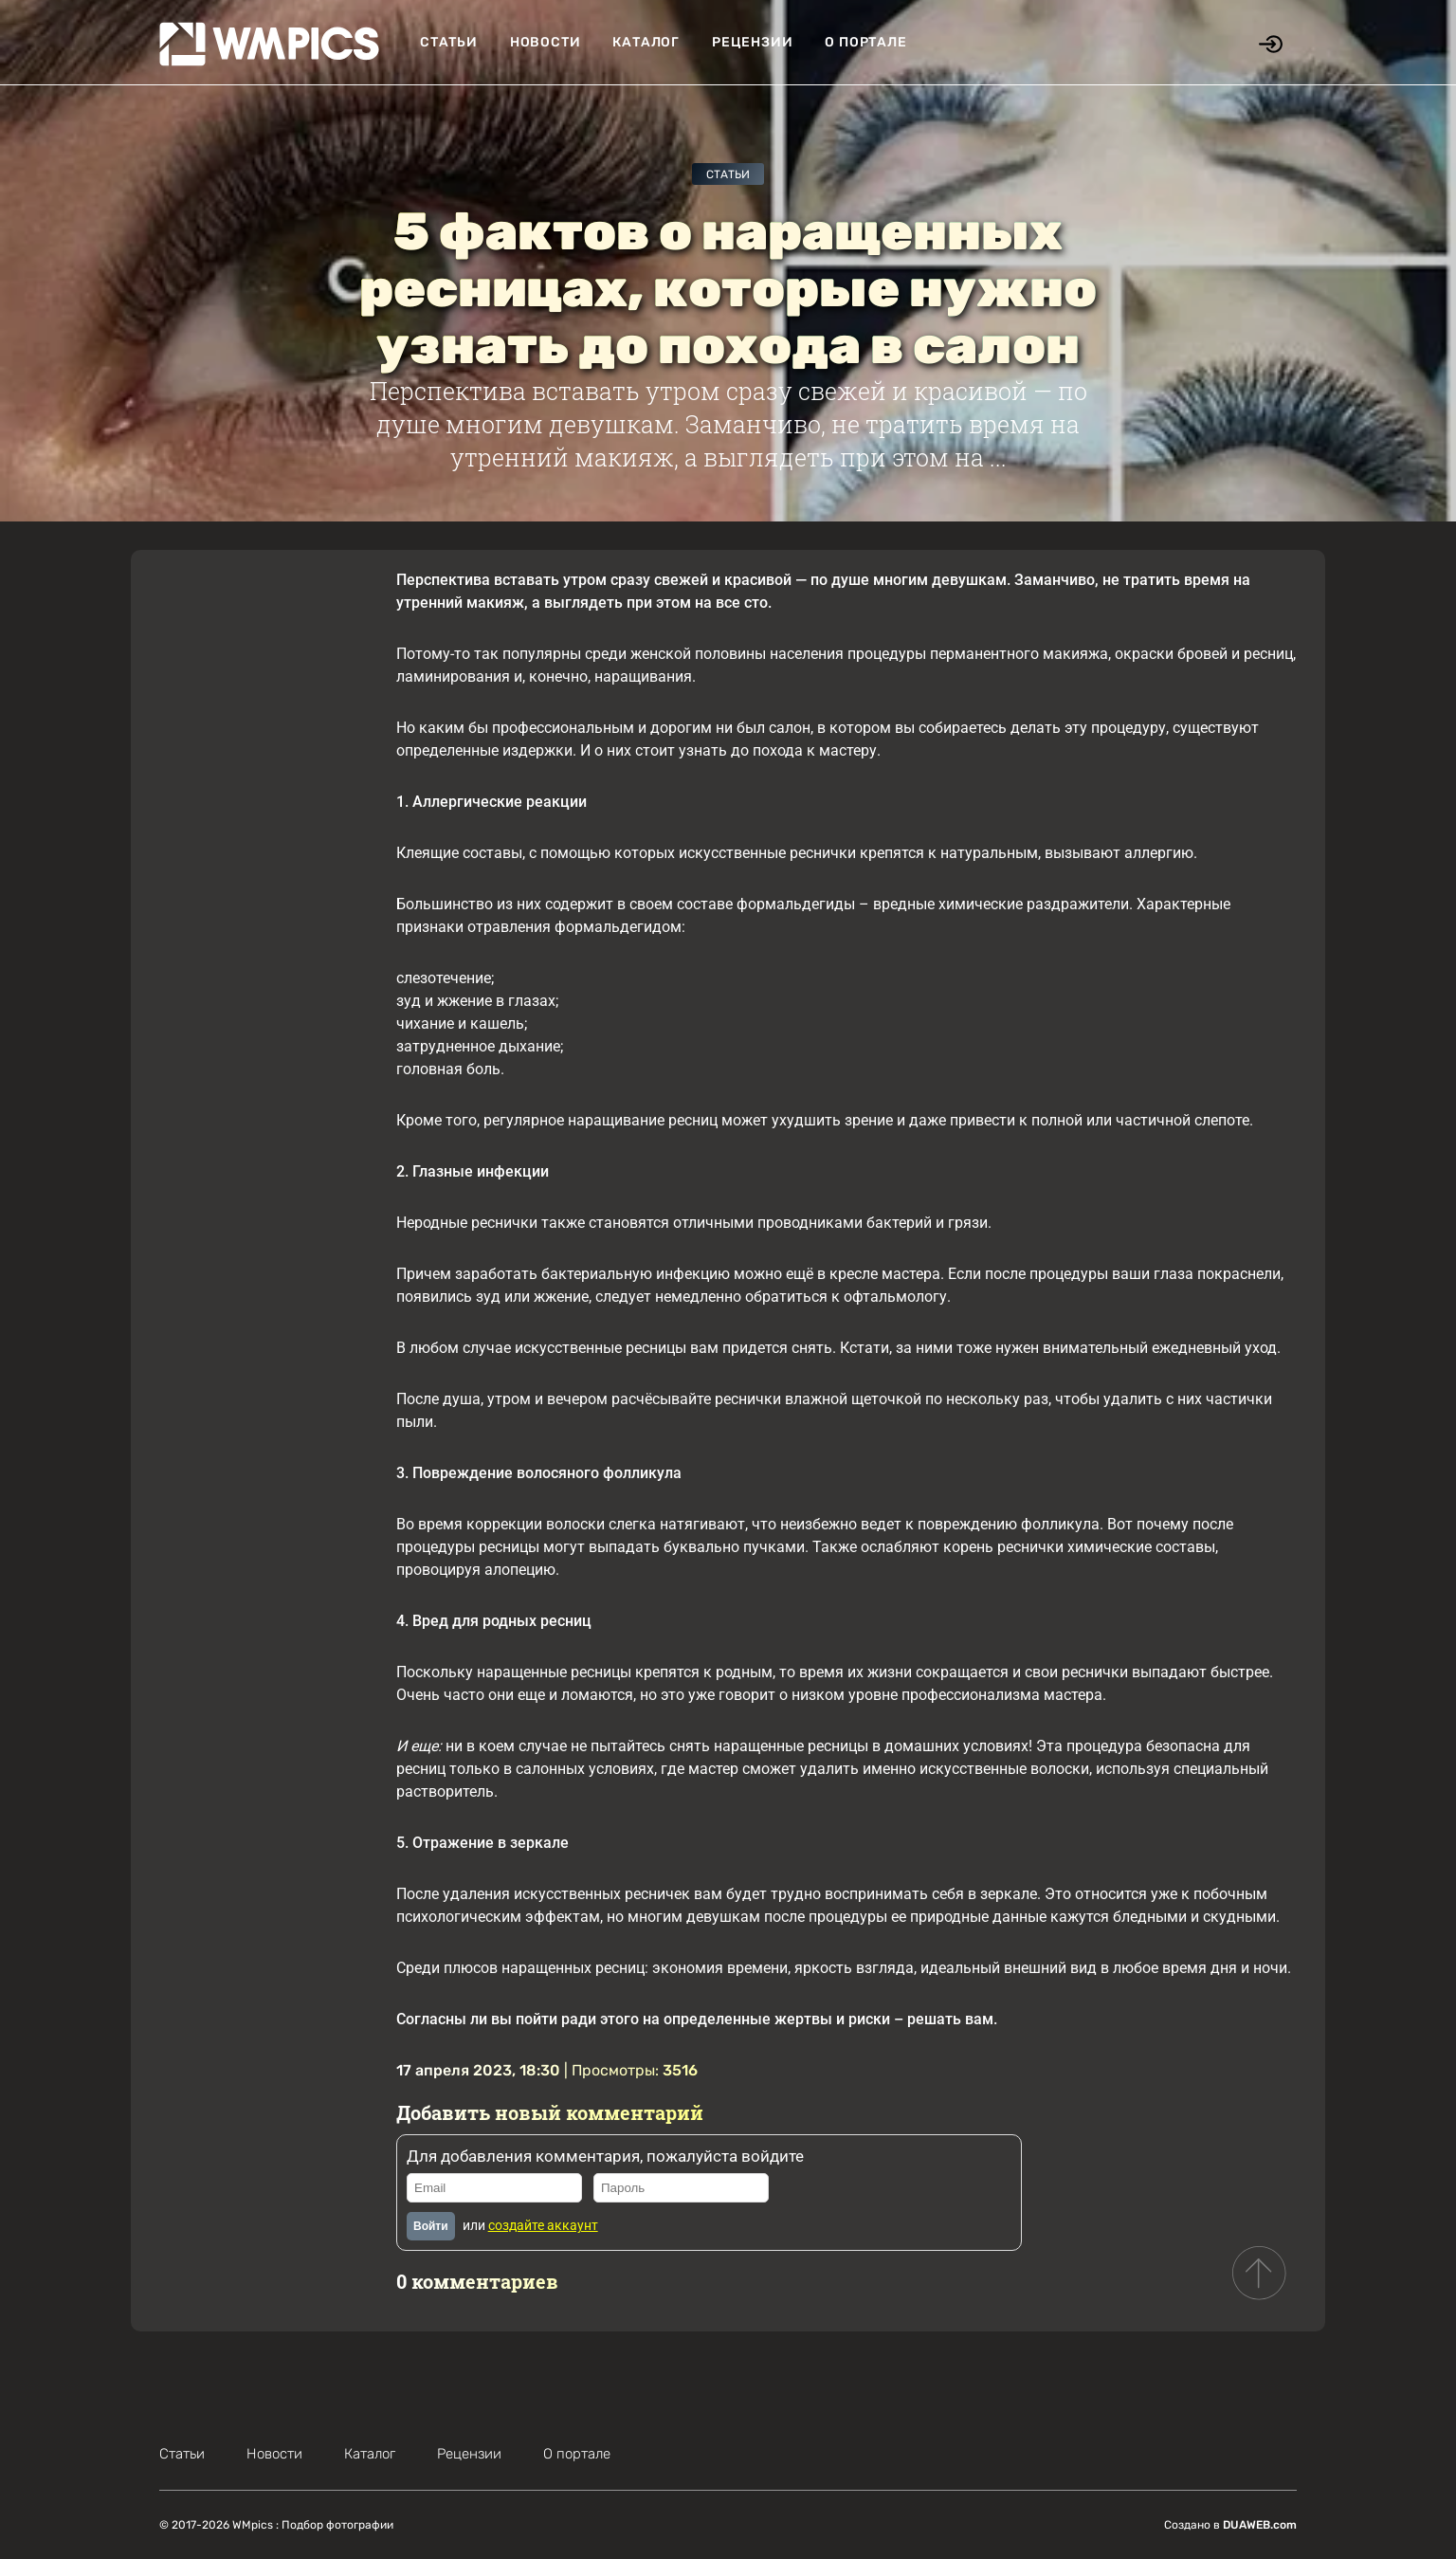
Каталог (646, 42)
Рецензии (752, 42)
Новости (545, 42)
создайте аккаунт (543, 2225)
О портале (865, 42)
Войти (430, 2226)
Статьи (449, 42)
